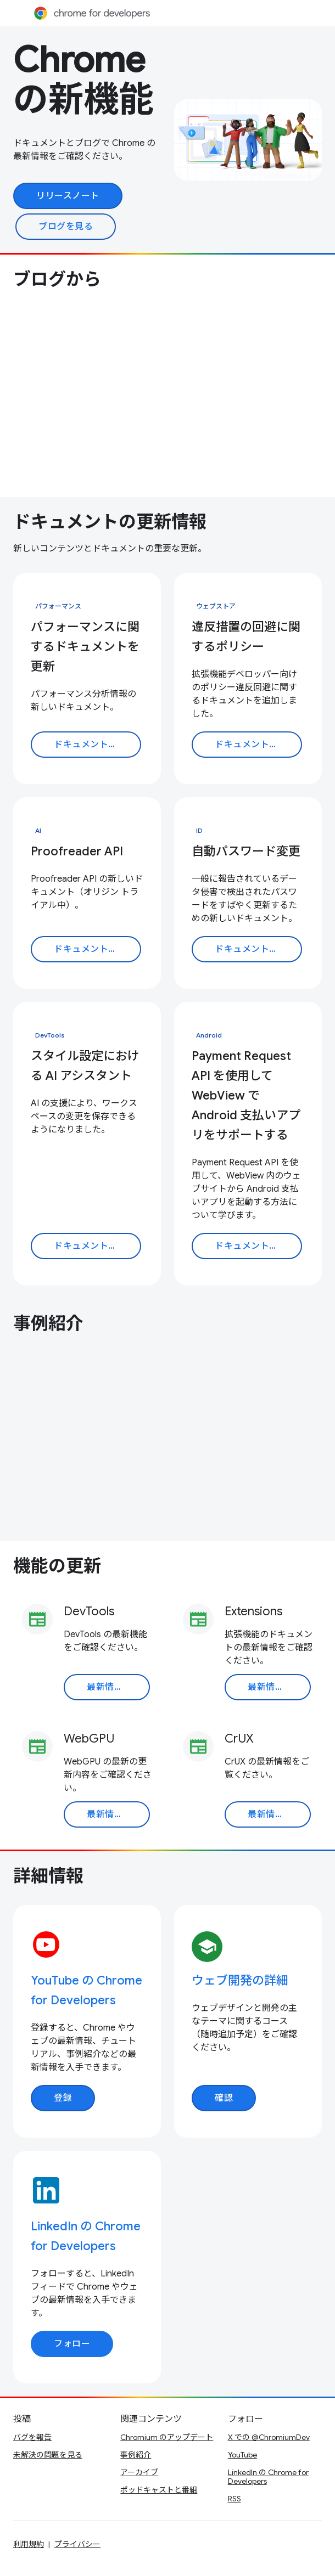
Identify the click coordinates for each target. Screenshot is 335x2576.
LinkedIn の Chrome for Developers (268, 2476)
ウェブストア (216, 606)
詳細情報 (48, 1876)
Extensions (253, 1611)
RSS (234, 2499)
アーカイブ (139, 2472)
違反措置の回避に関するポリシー (246, 636)
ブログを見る (65, 226)
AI (38, 830)
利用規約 (28, 2544)
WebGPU (89, 1738)
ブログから (57, 279)
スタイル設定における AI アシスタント (85, 1066)
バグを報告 (32, 2437)
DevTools (50, 1035)
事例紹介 (48, 1323)
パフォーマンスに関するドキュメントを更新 (85, 646)
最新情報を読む (118, 1687)
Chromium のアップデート (166, 2437)
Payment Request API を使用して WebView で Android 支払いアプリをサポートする (246, 1095)
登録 (63, 2098)
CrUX (239, 1738)
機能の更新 (57, 1566)
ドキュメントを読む (95, 744)
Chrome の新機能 (83, 79)
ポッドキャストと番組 (158, 2490)
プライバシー (77, 2544)
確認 (224, 2098)
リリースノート (67, 195)
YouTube (242, 2455)
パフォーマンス (58, 606)
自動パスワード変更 (246, 851)
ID (199, 830)
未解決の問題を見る (47, 2455)
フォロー (72, 2343)
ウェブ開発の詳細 (240, 1980)
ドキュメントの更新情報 (109, 522)
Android (209, 1035)
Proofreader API (77, 851)
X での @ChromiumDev (269, 2437)
